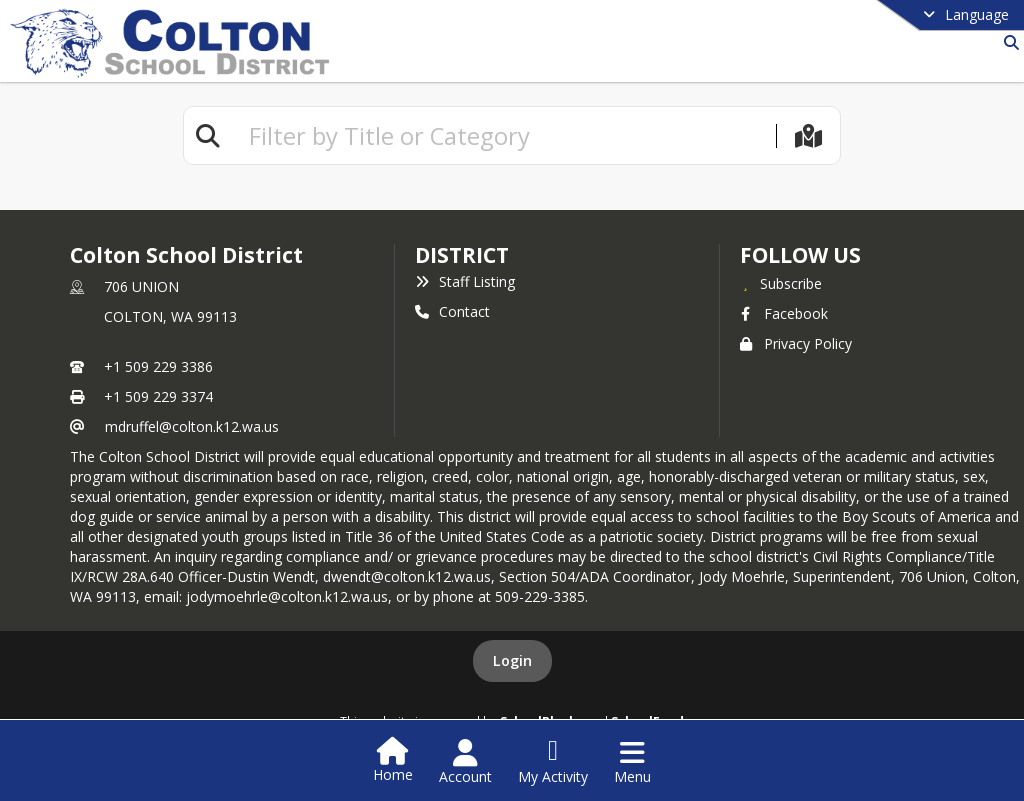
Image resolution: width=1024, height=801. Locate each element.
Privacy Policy (796, 343)
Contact (452, 311)
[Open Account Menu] (465, 762)
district (462, 255)
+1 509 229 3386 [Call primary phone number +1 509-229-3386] (158, 366)
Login (512, 660)
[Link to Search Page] (1007, 42)
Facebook (784, 313)
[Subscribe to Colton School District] (781, 283)
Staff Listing (465, 281)
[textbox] (504, 135)
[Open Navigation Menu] (632, 762)
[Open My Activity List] (553, 762)
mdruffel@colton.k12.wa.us (192, 426)
